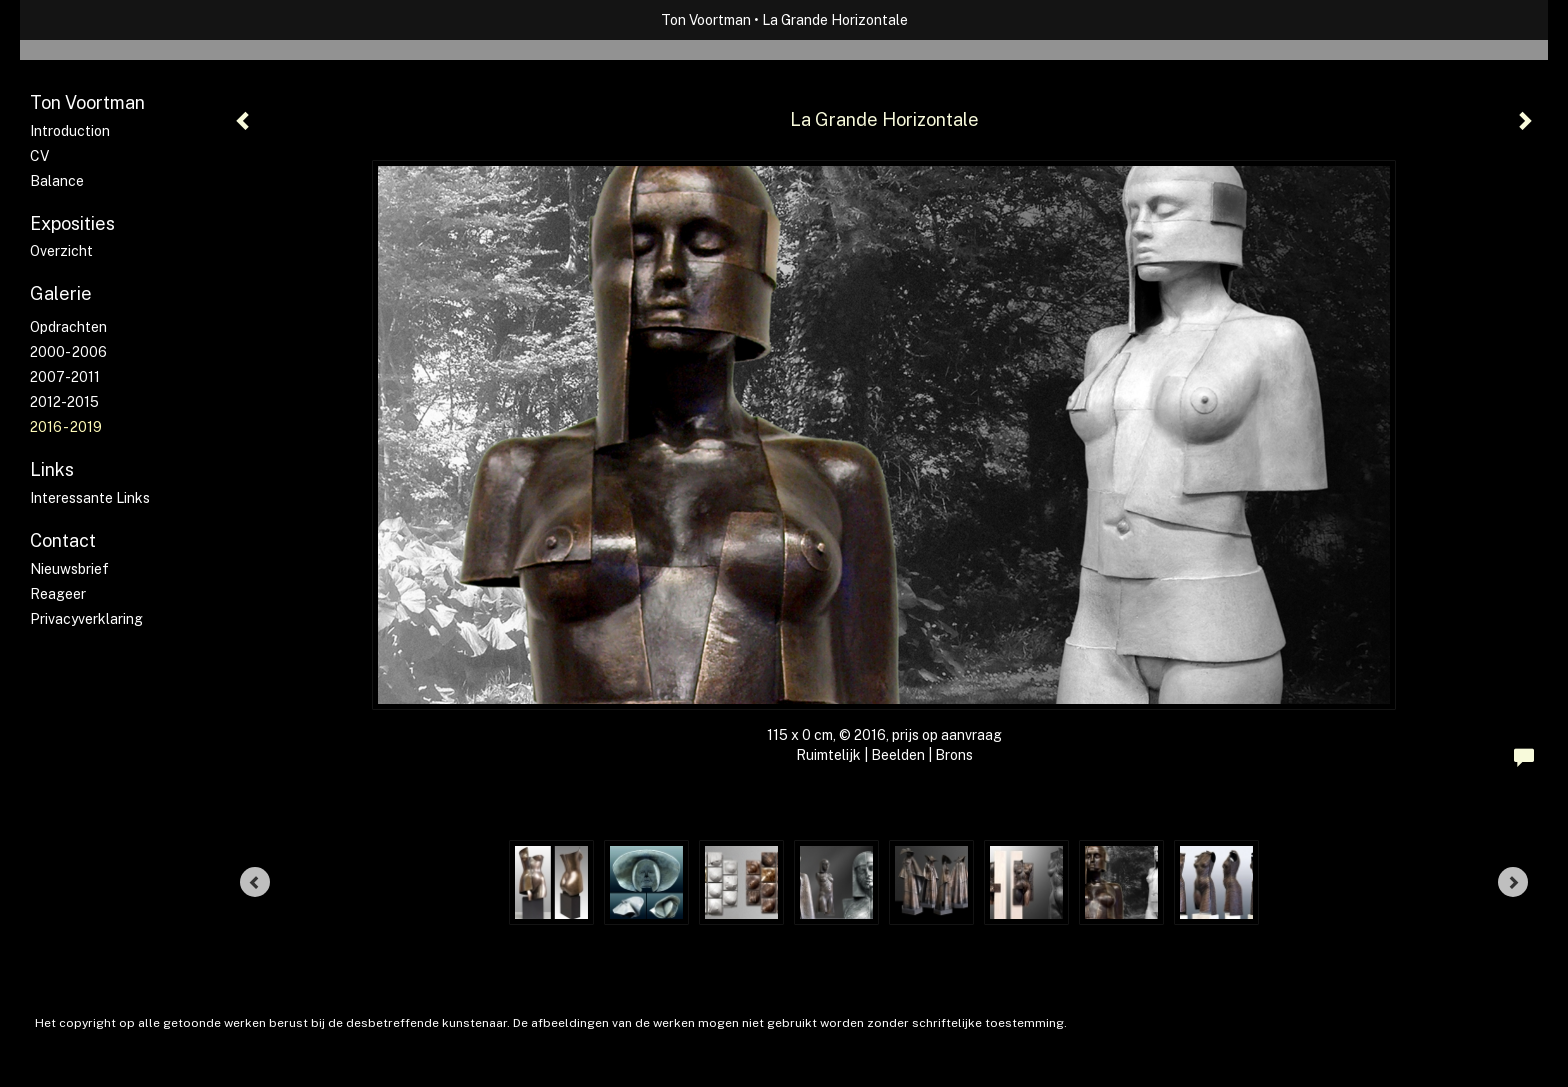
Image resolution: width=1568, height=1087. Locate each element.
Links (52, 469)
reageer (58, 594)
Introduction (70, 131)
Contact (63, 540)
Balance (57, 181)
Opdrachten (68, 327)
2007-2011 (65, 377)
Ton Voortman (706, 20)
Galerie (61, 293)
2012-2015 (64, 402)
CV (39, 156)
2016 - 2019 (66, 427)
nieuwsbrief (69, 569)
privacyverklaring (86, 619)
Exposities (72, 223)
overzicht (61, 251)
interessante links (90, 498)
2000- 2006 (68, 352)
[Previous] (255, 882)
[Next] (1513, 882)
